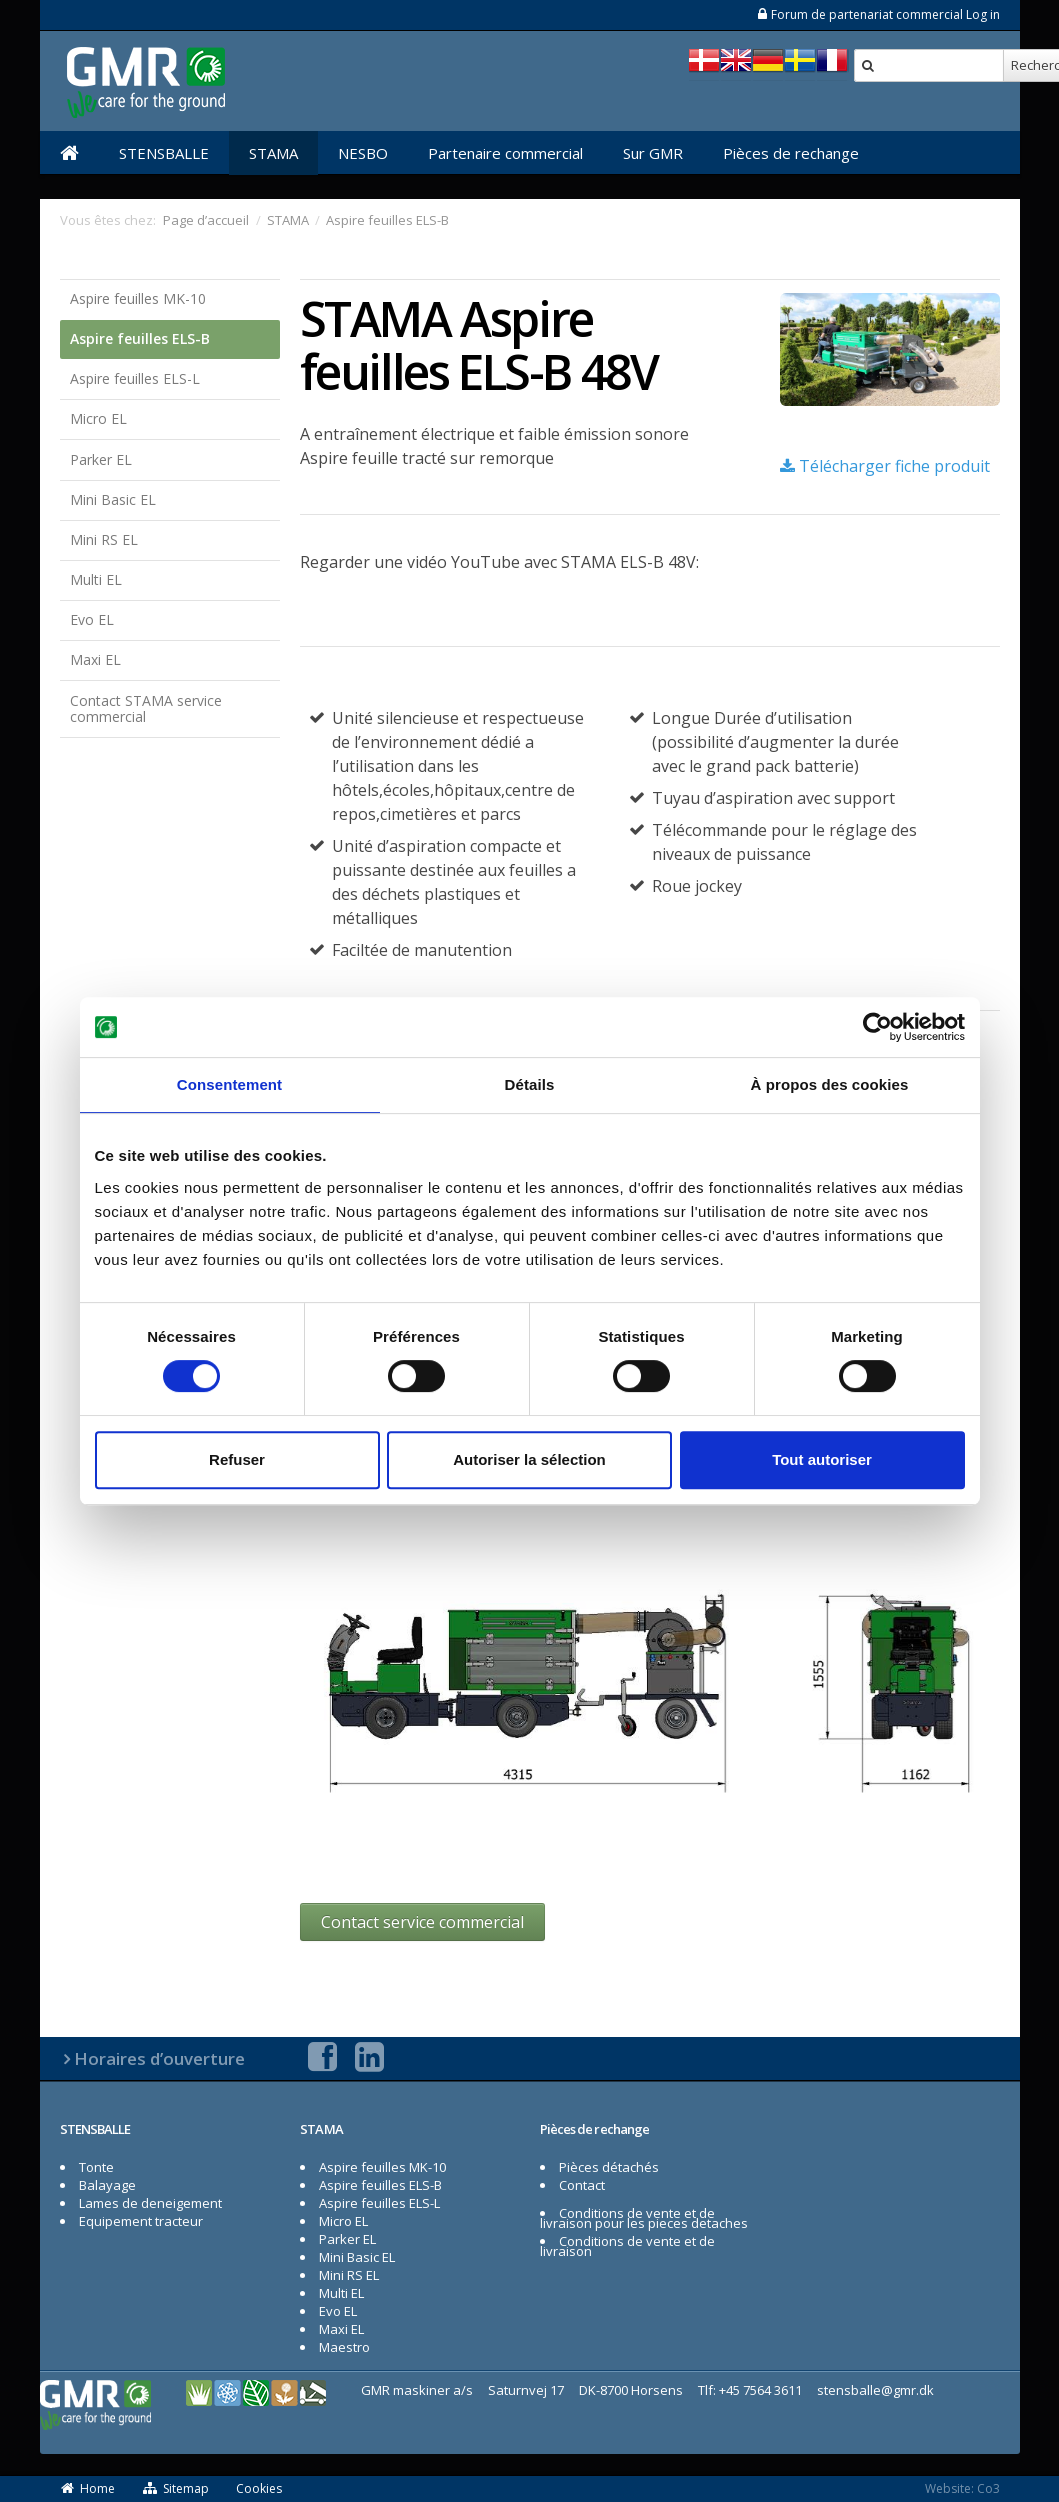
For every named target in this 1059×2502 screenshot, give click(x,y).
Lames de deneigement (150, 2203)
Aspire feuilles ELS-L (135, 378)
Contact (582, 2185)
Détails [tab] (530, 1084)
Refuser (237, 1459)
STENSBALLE (164, 153)
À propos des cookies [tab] (830, 1084)
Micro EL (98, 418)
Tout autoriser (822, 1459)
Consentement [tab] (229, 1084)
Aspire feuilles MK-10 (138, 298)
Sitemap (176, 2488)
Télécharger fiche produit (885, 466)
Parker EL (101, 459)
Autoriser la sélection (529, 1459)
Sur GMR (653, 153)
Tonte (96, 2167)
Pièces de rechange (791, 153)
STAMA (273, 153)
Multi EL (96, 579)
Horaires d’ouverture (159, 2058)
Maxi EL (95, 659)
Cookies (259, 2488)
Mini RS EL (104, 539)
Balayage (107, 2185)
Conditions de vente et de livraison (628, 2246)
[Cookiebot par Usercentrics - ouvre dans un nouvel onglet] (877, 1027)
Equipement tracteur (141, 2221)
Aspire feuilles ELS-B (140, 338)
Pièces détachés (609, 2167)
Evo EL (92, 619)
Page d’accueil (206, 220)
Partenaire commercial (505, 153)
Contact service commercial (422, 1922)
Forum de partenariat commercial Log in (878, 14)
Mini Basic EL (113, 499)
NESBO (363, 153)
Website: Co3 (962, 2488)
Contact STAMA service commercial (146, 709)
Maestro (344, 2347)
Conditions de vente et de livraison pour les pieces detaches (644, 2218)
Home (88, 2488)
